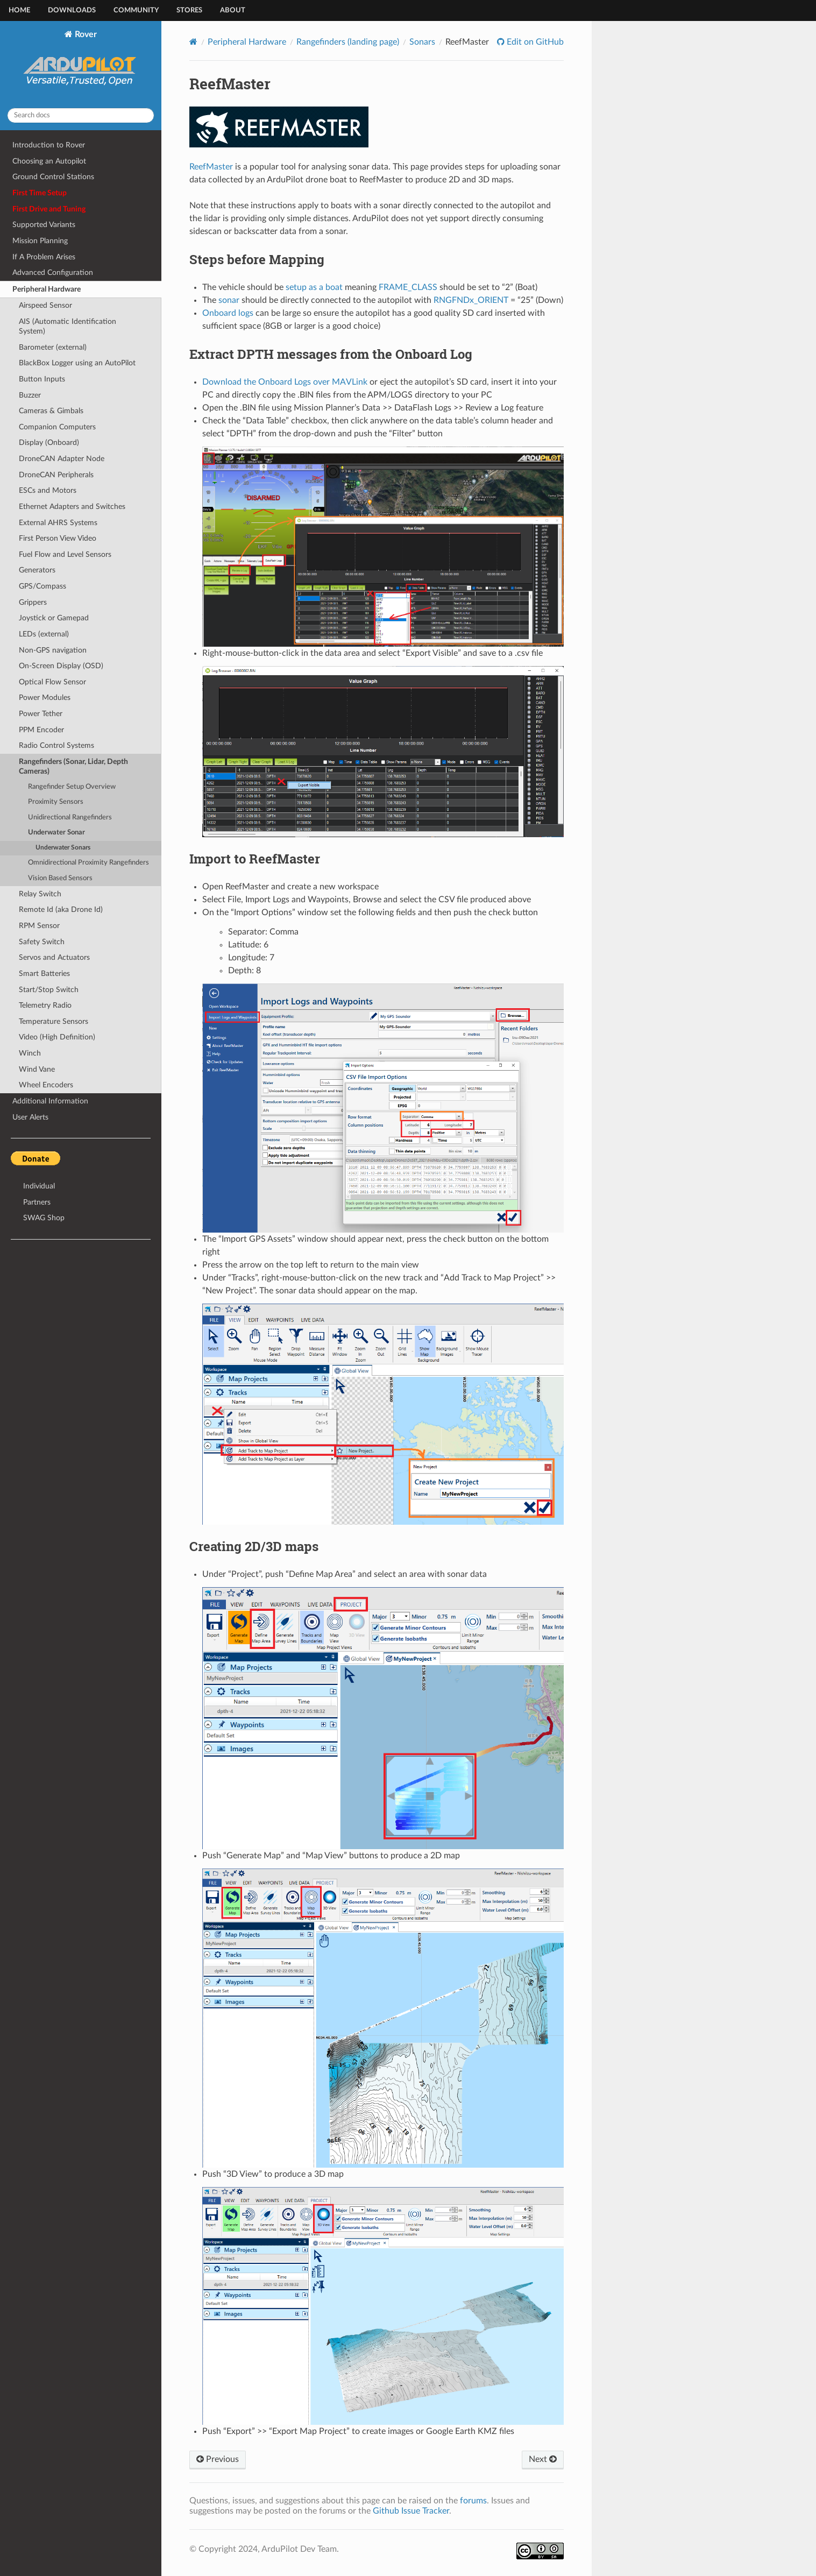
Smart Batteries (44, 973)
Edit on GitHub (534, 42)
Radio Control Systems (56, 745)
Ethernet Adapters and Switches (72, 507)
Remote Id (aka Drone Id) (61, 909)
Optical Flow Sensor (52, 682)
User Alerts (30, 1117)
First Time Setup (39, 193)
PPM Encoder (41, 730)
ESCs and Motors (47, 490)
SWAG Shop (44, 1218)
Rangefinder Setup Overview (72, 786)
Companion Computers (57, 427)
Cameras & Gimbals (51, 411)
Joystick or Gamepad (54, 618)
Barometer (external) (53, 347)
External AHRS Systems (58, 523)
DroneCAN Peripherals (56, 475)
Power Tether (40, 714)
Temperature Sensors (53, 1021)
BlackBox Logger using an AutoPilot (77, 363)
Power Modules (44, 697)
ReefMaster (211, 166)
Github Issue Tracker (411, 2511)
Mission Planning (40, 241)
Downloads (72, 10)
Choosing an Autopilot (49, 161)
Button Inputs (42, 379)
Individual (39, 1186)
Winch (30, 1053)
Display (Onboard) (49, 442)
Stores (189, 10)
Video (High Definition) (57, 1037)
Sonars (422, 42)
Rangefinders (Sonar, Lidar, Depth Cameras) (73, 766)
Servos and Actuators (54, 957)
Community (136, 10)
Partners (37, 1202)
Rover (81, 64)
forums (473, 2500)
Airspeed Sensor (45, 305)
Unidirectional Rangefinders (70, 817)
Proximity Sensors (55, 801)
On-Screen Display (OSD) (61, 666)
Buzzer (30, 395)
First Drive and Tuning (49, 209)
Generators (37, 570)
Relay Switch (40, 894)
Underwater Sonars (63, 848)
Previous (217, 2459)
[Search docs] (80, 115)
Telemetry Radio (45, 1005)
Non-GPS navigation (53, 650)
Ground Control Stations (53, 177)
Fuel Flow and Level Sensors (65, 554)
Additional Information (50, 1101)
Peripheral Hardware (46, 289)
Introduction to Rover (48, 145)
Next (543, 2459)
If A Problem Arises (43, 257)
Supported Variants (43, 225)
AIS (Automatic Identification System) (67, 326)
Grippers (33, 602)
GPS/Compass (42, 586)
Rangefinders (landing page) (347, 42)
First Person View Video (57, 538)
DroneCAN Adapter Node (61, 459)
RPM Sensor (39, 926)
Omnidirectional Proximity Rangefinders (88, 862)
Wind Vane (37, 1069)
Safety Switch (42, 942)
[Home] (193, 41)
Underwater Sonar (56, 832)
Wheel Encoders (46, 1085)
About (232, 10)
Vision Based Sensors (60, 878)
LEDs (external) (44, 634)
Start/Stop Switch (49, 990)
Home (19, 10)
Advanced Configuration (52, 272)
